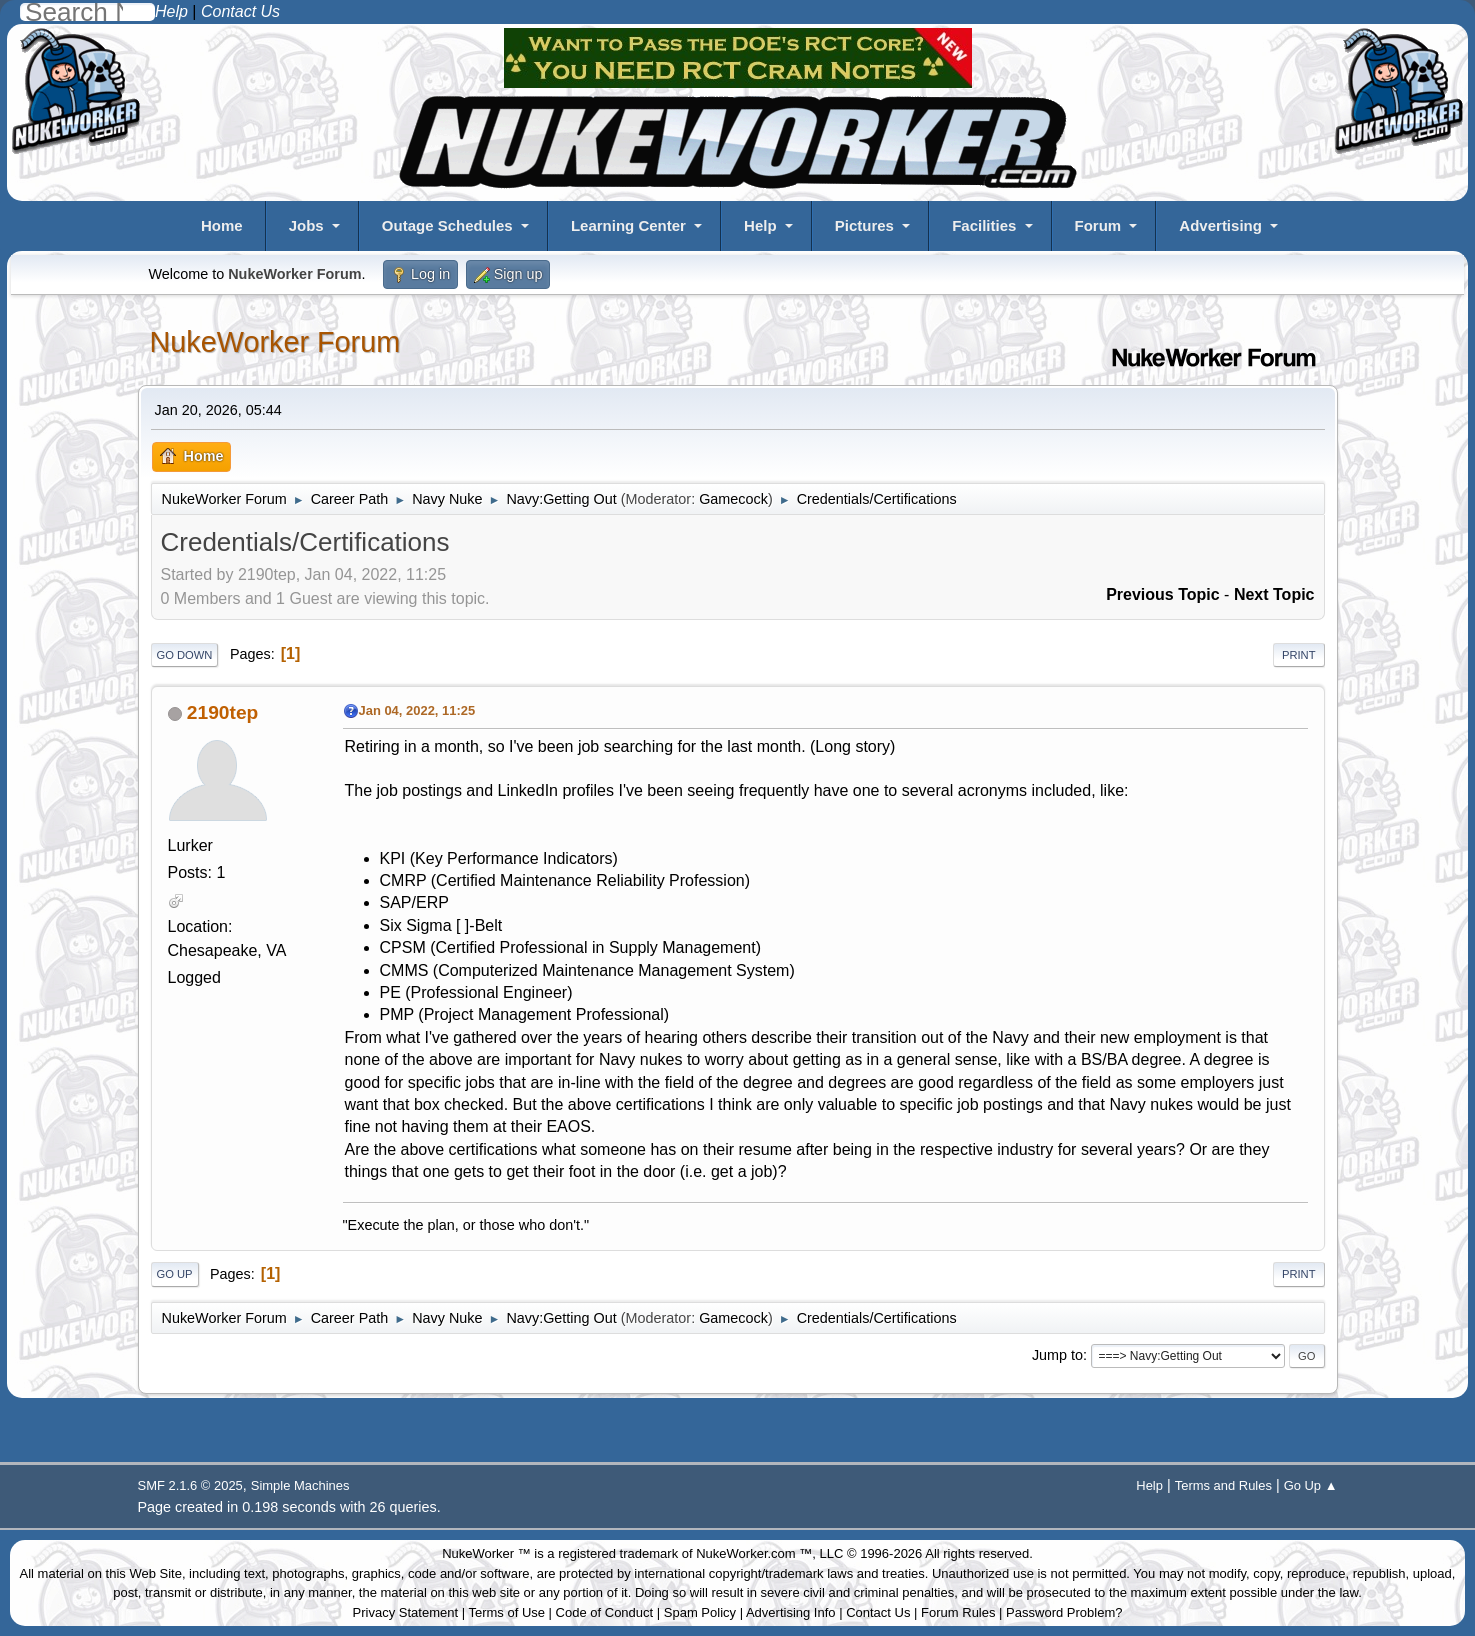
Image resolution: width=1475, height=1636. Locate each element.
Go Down (185, 655)
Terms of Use (506, 1612)
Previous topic (1163, 594)
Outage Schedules (447, 225)
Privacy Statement (406, 1612)
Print (1299, 655)
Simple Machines (300, 1485)
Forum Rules (958, 1612)
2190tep (222, 712)
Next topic (1274, 594)
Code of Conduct (605, 1612)
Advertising (1220, 225)
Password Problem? (1064, 1612)
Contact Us (878, 1612)
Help (760, 225)
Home (222, 225)
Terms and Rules (1223, 1485)
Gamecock (733, 499)
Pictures (864, 225)
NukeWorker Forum (275, 342)
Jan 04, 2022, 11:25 (417, 710)
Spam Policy (700, 1612)
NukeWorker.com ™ (754, 1553)
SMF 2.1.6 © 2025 (190, 1485)
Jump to (1057, 1355)
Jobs (306, 225)
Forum (1098, 225)
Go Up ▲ (1311, 1485)
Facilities (984, 225)
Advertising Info (791, 1612)
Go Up (175, 1274)
